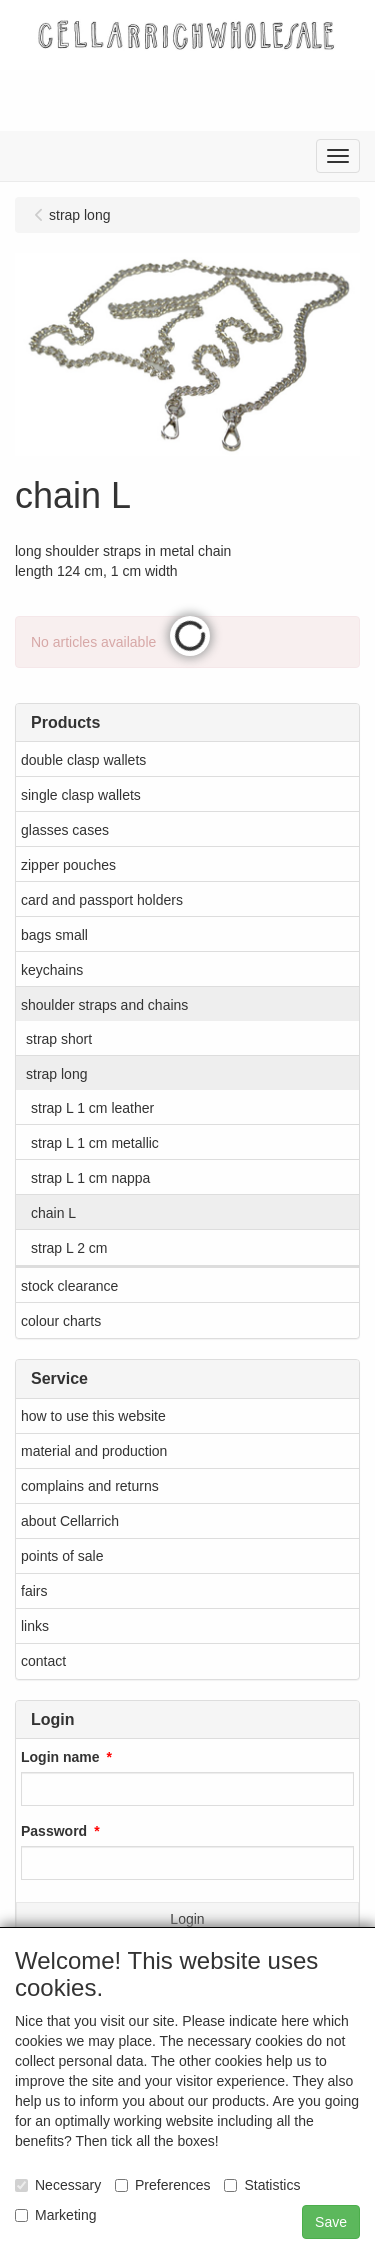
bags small (54, 935)
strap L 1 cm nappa (90, 1178)
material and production (94, 1451)
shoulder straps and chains (104, 1005)
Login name (60, 1757)
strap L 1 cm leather (92, 1108)
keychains (52, 970)
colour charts (61, 1321)
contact (43, 1661)
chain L (53, 1213)
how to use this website (93, 1416)
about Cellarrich (70, 1521)
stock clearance (69, 1286)
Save (331, 2222)
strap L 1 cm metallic (95, 1143)
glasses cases (65, 830)
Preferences (162, 2185)
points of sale (62, 1556)
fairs (34, 1591)
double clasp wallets (83, 760)
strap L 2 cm (69, 1248)
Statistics (262, 2185)
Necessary (58, 2185)
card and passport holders (102, 900)
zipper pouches (68, 865)
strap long (56, 1074)
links (35, 1626)
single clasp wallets (81, 795)
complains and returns (90, 1486)
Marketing (55, 2215)
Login (187, 1919)
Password (54, 1831)
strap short (59, 1039)
